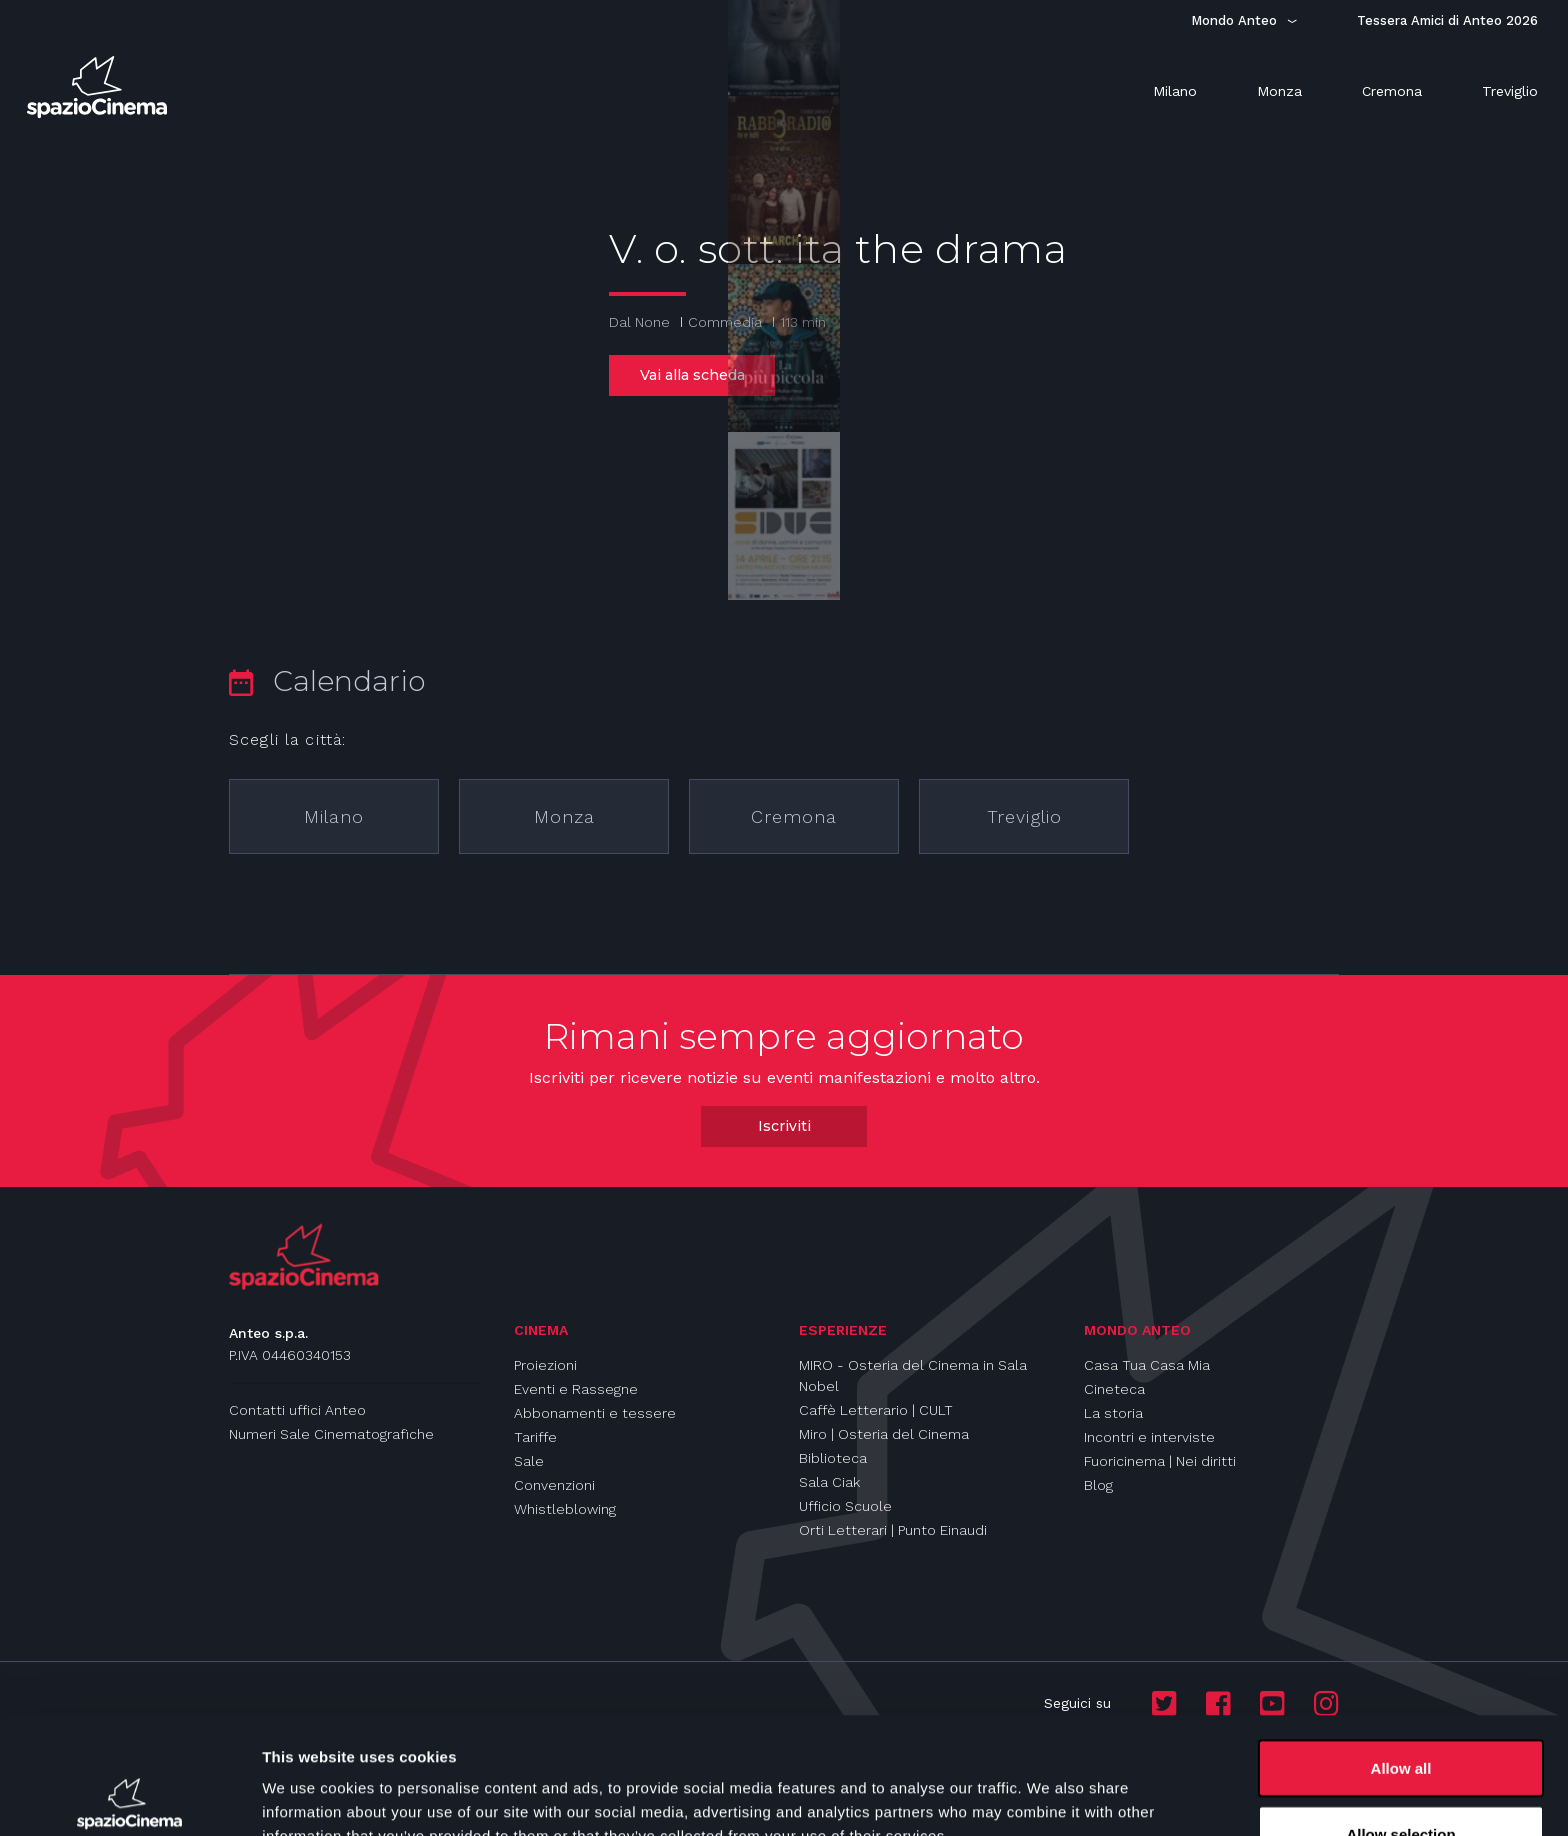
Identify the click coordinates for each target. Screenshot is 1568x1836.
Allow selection (1400, 1717)
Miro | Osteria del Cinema (884, 1434)
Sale (529, 1461)
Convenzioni (554, 1485)
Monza (564, 816)
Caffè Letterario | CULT (876, 1410)
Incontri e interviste (1149, 1437)
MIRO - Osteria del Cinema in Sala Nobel (913, 1375)
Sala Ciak (829, 1482)
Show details (1049, 1784)
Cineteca (1114, 1389)
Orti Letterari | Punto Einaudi (893, 1530)
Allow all (1401, 1651)
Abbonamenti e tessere (595, 1413)
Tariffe (535, 1437)
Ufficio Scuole (845, 1506)
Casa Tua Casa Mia (1147, 1365)
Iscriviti (784, 1126)
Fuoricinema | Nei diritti (1160, 1461)
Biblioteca (833, 1458)
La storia (1113, 1413)
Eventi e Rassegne (576, 1389)
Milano (334, 816)
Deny (1401, 1782)
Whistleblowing (565, 1509)
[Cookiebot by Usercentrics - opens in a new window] (129, 1797)
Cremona (794, 816)
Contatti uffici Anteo (297, 1410)
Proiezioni (545, 1365)
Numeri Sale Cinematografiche (331, 1434)
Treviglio (1024, 816)
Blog (1098, 1485)
